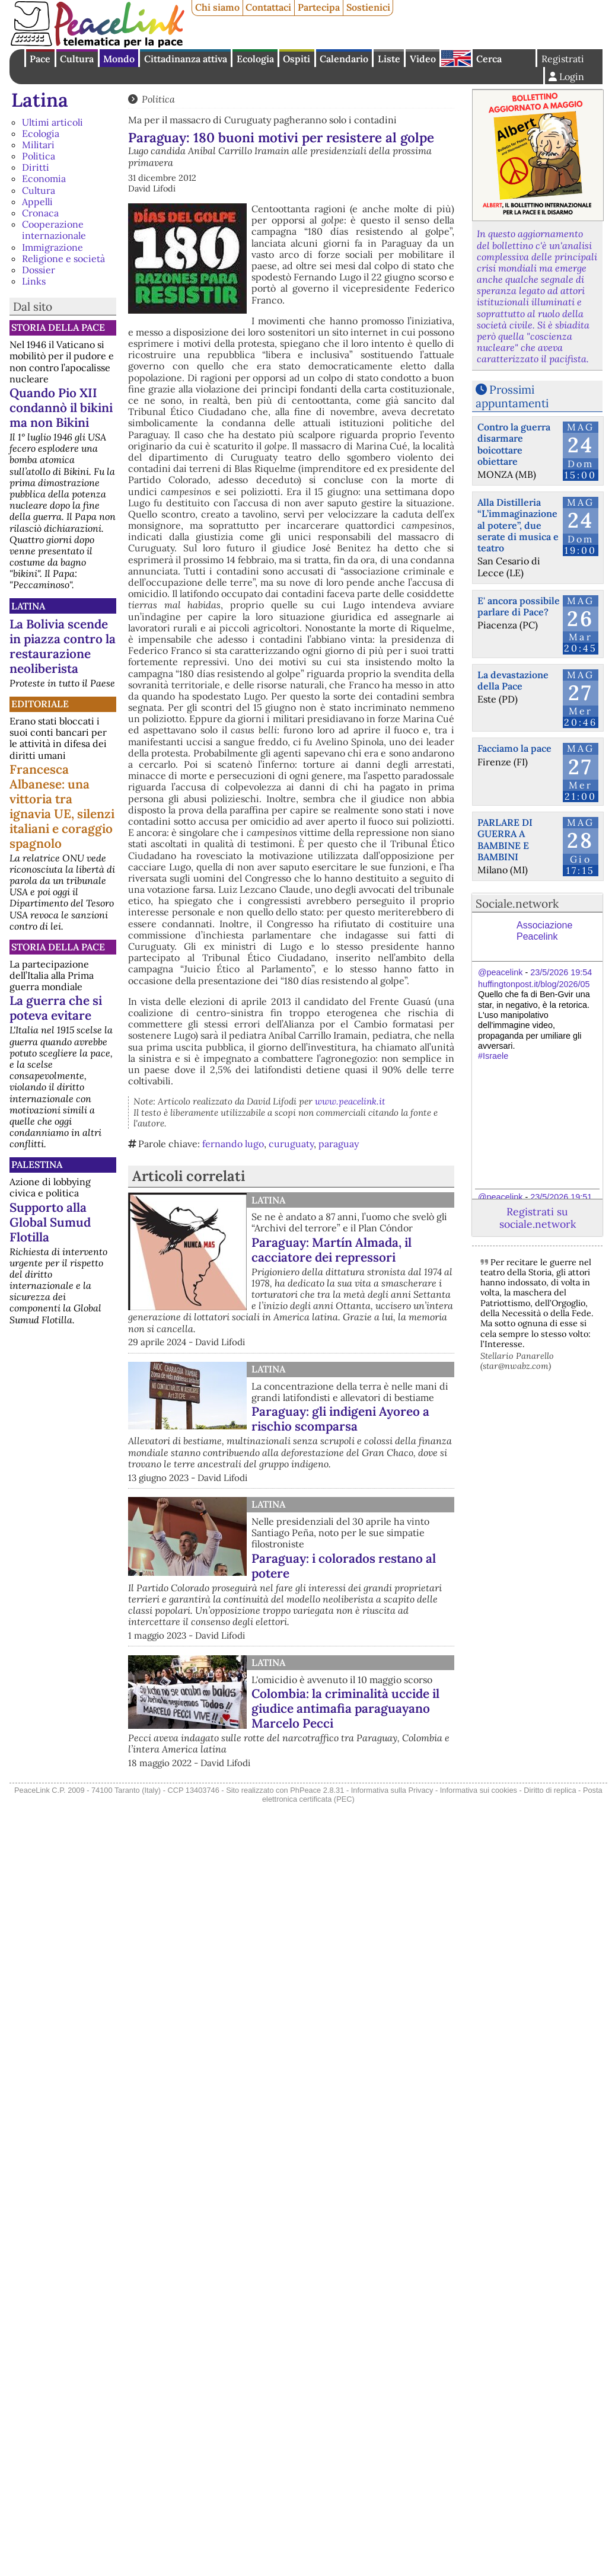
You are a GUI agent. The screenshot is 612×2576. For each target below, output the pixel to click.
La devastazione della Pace (513, 680)
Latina (39, 100)
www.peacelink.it (350, 1101)
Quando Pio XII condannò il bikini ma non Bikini (61, 407)
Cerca (489, 59)
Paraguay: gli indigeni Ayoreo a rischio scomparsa (340, 1418)
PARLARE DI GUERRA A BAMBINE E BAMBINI (505, 839)
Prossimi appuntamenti (512, 396)
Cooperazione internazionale (54, 229)
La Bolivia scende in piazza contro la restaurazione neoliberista (62, 646)
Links (34, 281)
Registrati (562, 59)
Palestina (36, 1164)
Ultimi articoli (52, 122)
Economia (44, 178)
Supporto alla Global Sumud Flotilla (50, 1222)
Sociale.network (517, 903)
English (456, 58)
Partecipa (319, 7)
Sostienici (368, 7)
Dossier (38, 270)
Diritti (35, 167)
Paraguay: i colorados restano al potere (343, 1565)
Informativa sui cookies (478, 1790)
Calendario (344, 59)
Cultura (77, 59)
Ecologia (255, 59)
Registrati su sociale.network (537, 1218)
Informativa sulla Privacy (392, 1790)
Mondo (119, 59)
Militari (38, 145)
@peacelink (500, 972)
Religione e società (63, 258)
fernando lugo (233, 1144)
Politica (38, 156)
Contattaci (268, 7)
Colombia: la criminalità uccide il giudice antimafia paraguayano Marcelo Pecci (345, 1708)
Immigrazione (52, 247)
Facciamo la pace (514, 748)
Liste (389, 59)
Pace (40, 59)
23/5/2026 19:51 (561, 1197)
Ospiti (296, 59)
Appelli (37, 202)
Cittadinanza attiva (185, 59)
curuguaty (291, 1144)
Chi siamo (217, 7)
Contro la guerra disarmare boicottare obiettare (513, 444)
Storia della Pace (58, 327)
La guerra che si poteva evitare (55, 1007)
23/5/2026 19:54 (561, 972)
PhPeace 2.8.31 (317, 1790)
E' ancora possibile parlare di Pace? (518, 606)
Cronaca (40, 213)
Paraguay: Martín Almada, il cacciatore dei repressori (331, 1249)
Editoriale (40, 704)
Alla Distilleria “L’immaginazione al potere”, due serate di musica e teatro (518, 525)
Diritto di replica (550, 1790)
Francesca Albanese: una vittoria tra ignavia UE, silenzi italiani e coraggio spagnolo (61, 806)
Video (423, 59)
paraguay (338, 1144)
